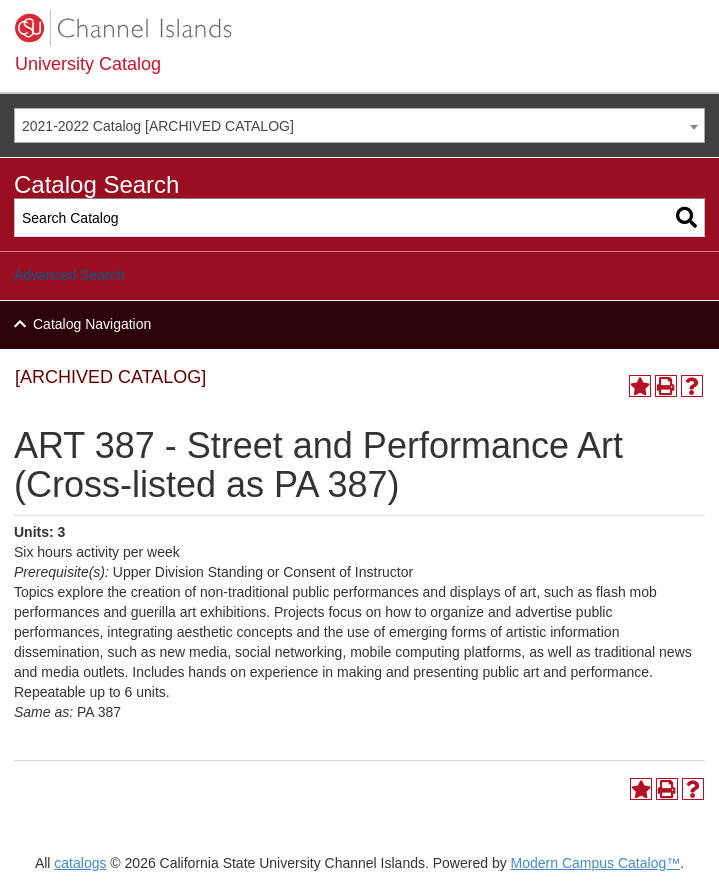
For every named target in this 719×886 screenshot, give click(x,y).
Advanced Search (69, 275)
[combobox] (359, 125)
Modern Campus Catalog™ (596, 863)
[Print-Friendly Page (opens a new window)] (666, 386)
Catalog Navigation (92, 324)
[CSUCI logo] (359, 28)
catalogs (80, 863)
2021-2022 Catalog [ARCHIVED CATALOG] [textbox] (158, 126)
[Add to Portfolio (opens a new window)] (640, 386)
